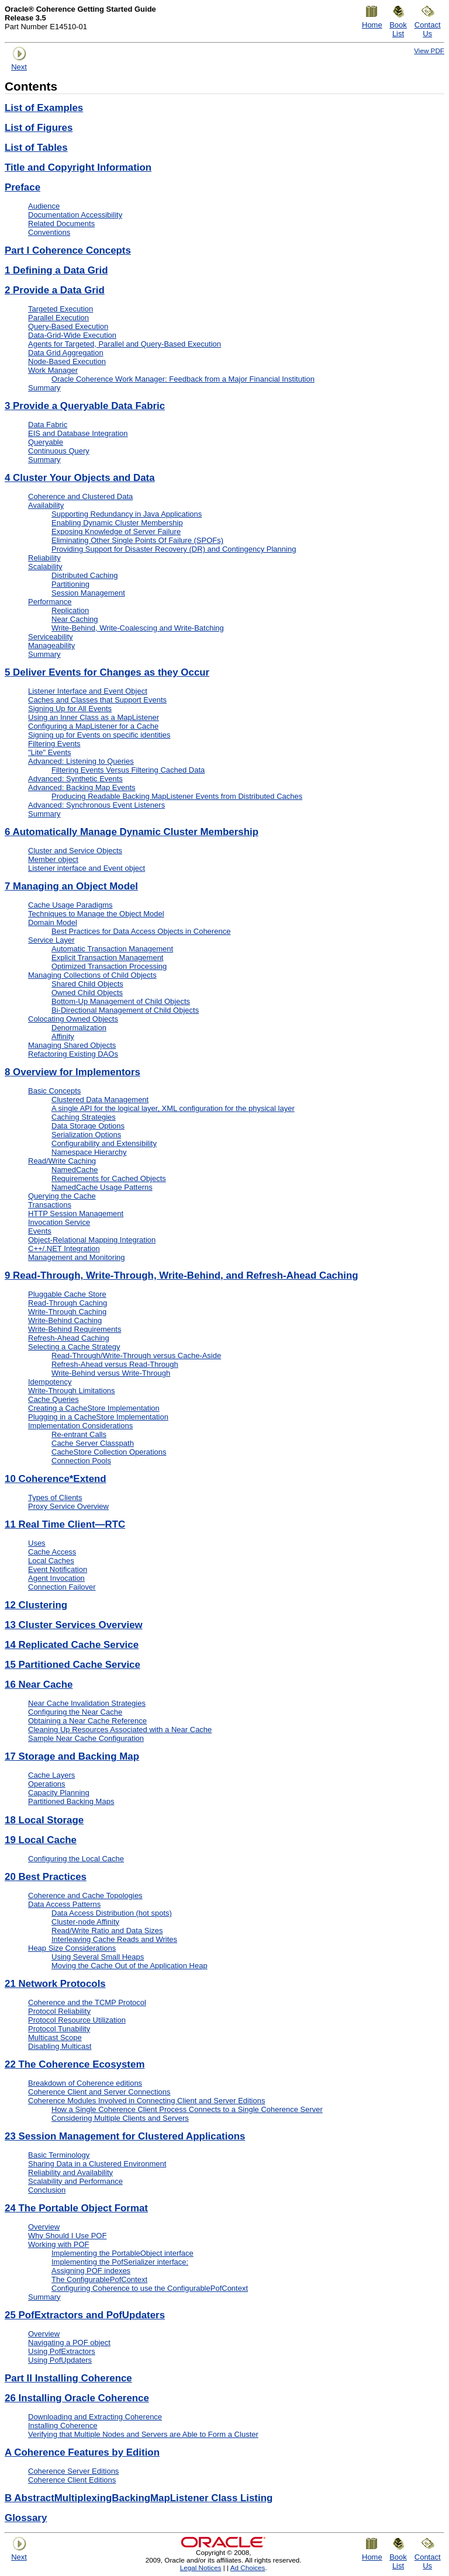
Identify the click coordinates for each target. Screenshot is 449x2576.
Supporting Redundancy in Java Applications (126, 514)
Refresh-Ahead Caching (68, 1338)
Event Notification (57, 1569)
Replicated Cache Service (72, 1644)
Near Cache (38, 1684)
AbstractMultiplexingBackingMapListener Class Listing (138, 2498)
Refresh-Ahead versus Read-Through (114, 1364)
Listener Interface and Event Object (87, 691)
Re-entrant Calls (78, 1434)
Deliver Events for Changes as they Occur (107, 672)
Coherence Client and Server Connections (99, 2091)
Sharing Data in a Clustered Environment (97, 2163)
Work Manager (53, 370)
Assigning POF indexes (90, 2270)
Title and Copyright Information (78, 167)
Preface (22, 187)
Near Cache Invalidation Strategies (87, 1703)
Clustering (36, 1605)
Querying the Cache (62, 1196)
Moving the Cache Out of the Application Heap (129, 1965)
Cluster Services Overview (74, 1624)
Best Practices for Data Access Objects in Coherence (140, 931)
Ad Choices (247, 2567)
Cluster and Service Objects (75, 850)
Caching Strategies (83, 1117)
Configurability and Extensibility (104, 1143)
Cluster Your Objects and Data (80, 477)
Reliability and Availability (70, 2172)
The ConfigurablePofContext (99, 2279)
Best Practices (46, 1876)
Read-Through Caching (67, 1303)
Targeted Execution (60, 308)
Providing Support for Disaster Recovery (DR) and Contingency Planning (173, 549)
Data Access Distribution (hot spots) (111, 1913)
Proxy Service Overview (68, 1506)
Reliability (44, 557)
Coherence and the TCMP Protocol (87, 2002)
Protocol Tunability (59, 2028)
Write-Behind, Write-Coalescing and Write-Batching (137, 628)
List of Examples (44, 107)
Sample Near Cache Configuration (86, 1738)
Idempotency (49, 1381)
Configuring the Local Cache (76, 1858)
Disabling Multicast (59, 2046)
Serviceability (50, 636)
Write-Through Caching (67, 1311)
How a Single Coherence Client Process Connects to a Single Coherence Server (187, 2109)
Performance (49, 601)
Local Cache (41, 1840)
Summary (44, 387)
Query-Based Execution (68, 326)
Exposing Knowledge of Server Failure (116, 531)
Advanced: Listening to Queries (81, 761)
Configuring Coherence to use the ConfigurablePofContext (149, 2288)
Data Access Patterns (64, 1904)
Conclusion (46, 2190)
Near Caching (74, 619)
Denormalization (78, 1027)
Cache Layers (51, 1775)
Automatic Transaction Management (112, 948)
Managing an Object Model (71, 886)
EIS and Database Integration (78, 433)
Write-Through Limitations (71, 1390)
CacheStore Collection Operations (109, 1452)
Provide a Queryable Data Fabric (85, 405)
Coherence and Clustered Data (80, 496)
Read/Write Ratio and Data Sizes (107, 1930)
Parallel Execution (58, 317)
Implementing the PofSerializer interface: (119, 2262)
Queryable (45, 442)
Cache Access (52, 1551)
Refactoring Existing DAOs (73, 1054)
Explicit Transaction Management (107, 957)
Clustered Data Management (99, 1099)
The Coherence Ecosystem (74, 2064)
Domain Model (52, 922)
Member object (53, 859)
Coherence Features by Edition (82, 2452)
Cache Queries (53, 1399)
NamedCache (74, 1169)
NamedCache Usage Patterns (102, 1187)
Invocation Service (59, 1222)
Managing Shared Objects (72, 1045)
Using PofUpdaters (60, 2360)
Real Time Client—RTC (65, 1524)
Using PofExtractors (61, 2351)
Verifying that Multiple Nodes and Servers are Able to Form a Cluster (143, 2434)
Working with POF (58, 2244)
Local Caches (51, 1560)
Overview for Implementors (72, 1072)
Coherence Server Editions (73, 2471)
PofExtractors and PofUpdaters (85, 2315)
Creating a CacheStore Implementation (94, 1408)
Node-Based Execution (67, 361)
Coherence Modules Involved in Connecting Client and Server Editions (146, 2100)
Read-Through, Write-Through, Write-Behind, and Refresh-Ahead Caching (181, 1275)
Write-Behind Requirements (74, 1329)
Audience (44, 206)
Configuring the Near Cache (75, 1712)
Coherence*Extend (55, 1478)
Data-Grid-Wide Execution (72, 335)
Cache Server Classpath (92, 1443)
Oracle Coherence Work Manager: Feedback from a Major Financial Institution (183, 379)
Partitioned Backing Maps (71, 1801)
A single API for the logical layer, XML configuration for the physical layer (173, 1108)
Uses (37, 1543)
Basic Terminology (58, 2155)
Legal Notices (201, 2567)
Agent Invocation (56, 1578)
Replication (70, 610)
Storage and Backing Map (72, 1756)
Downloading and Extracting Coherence (95, 2416)
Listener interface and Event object (86, 868)
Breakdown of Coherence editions (85, 2083)
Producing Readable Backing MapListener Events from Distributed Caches (176, 796)
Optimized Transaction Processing (109, 966)
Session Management (88, 592)
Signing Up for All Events (70, 708)
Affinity (62, 1036)
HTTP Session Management (75, 1213)
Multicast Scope (55, 2037)
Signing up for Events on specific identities (99, 734)
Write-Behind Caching (65, 1320)
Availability (46, 505)
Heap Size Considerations (72, 1948)
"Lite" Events (49, 752)
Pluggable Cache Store (67, 1294)
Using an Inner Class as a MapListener (93, 717)
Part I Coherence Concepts (68, 250)
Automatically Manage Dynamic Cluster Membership (131, 831)
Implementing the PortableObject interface (122, 2253)
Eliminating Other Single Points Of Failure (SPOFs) (137, 540)
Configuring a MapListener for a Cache (93, 726)
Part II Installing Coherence (68, 2378)
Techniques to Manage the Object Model (96, 913)
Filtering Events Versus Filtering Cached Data (128, 770)
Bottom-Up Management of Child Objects (120, 1001)
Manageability (51, 645)
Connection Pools (81, 1460)
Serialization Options (86, 1134)
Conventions (49, 232)
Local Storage (44, 1820)
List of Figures (38, 127)
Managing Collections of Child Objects (92, 975)
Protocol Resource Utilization (77, 2020)
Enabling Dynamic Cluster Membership (117, 522)
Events (39, 1231)
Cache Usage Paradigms (70, 905)
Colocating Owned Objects (73, 1019)
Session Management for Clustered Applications (125, 2136)
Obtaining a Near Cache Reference (87, 1720)
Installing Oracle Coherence (77, 2398)
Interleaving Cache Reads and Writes (114, 1939)
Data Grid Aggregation (65, 352)
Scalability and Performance (75, 2181)
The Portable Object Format (76, 2208)
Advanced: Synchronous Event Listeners (96, 805)
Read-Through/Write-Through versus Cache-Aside (136, 1355)
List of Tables (36, 147)
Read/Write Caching (62, 1161)
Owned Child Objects (87, 992)
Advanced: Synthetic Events (75, 778)
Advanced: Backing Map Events (82, 787)
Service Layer (51, 940)
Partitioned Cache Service (72, 1664)
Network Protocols (55, 1983)
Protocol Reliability (59, 2011)
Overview (44, 2226)
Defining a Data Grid (56, 270)
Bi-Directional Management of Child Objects (125, 1010)
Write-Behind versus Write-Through (110, 1373)
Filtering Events (54, 743)
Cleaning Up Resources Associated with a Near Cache (120, 1729)
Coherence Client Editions (72, 2479)
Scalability (45, 566)
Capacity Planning (58, 1792)
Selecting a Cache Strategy (74, 1346)
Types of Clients (55, 1497)
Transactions (49, 1204)
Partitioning (70, 584)
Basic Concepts (54, 1090)
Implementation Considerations (80, 1425)
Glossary (26, 2517)
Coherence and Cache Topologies (85, 1895)
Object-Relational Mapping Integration (92, 1239)
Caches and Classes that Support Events (97, 699)
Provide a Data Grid (55, 290)
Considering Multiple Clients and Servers (120, 2118)
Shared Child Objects (87, 983)
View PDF (429, 50)
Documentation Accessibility (75, 214)
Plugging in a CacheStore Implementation (98, 1416)
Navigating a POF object (69, 2342)
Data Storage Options (88, 1125)
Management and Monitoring (76, 1257)
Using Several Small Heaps (97, 1956)
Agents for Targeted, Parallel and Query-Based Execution (124, 344)
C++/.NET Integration (64, 1248)
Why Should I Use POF (67, 2235)
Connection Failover (62, 1587)
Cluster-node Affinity (85, 1921)
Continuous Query (58, 450)
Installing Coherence (63, 2425)
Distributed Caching (84, 575)
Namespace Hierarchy (89, 1152)
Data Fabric (47, 424)
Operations (46, 1783)
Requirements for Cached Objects (108, 1178)
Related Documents (61, 223)
